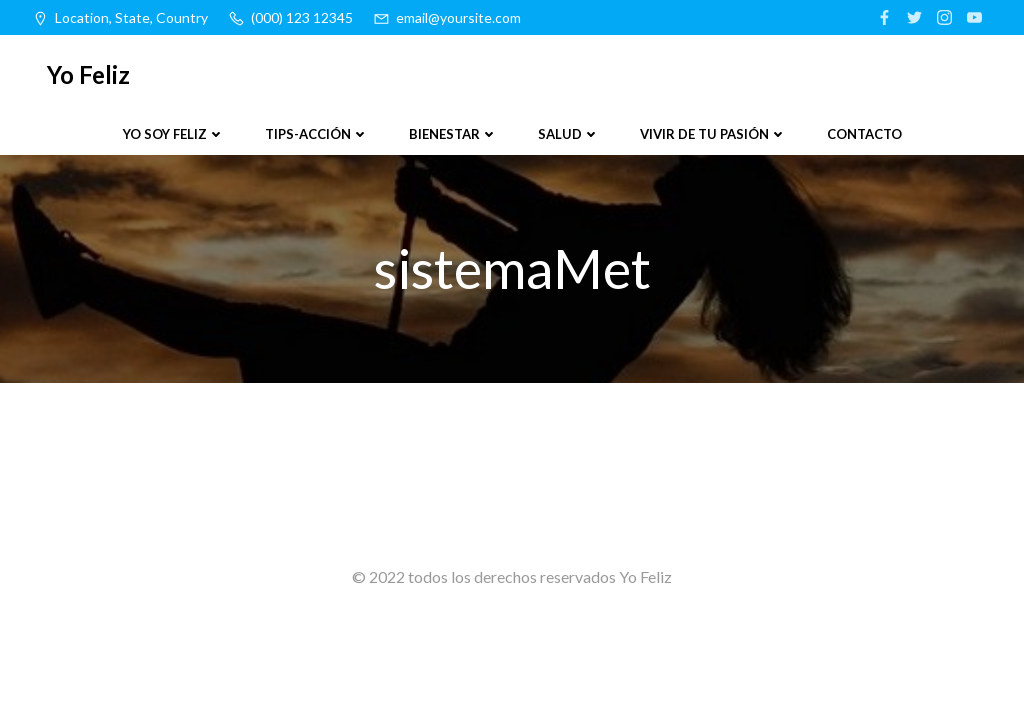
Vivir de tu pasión (713, 134)
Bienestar (453, 134)
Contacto (864, 134)
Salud (569, 134)
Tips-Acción (317, 134)
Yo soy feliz (174, 134)
